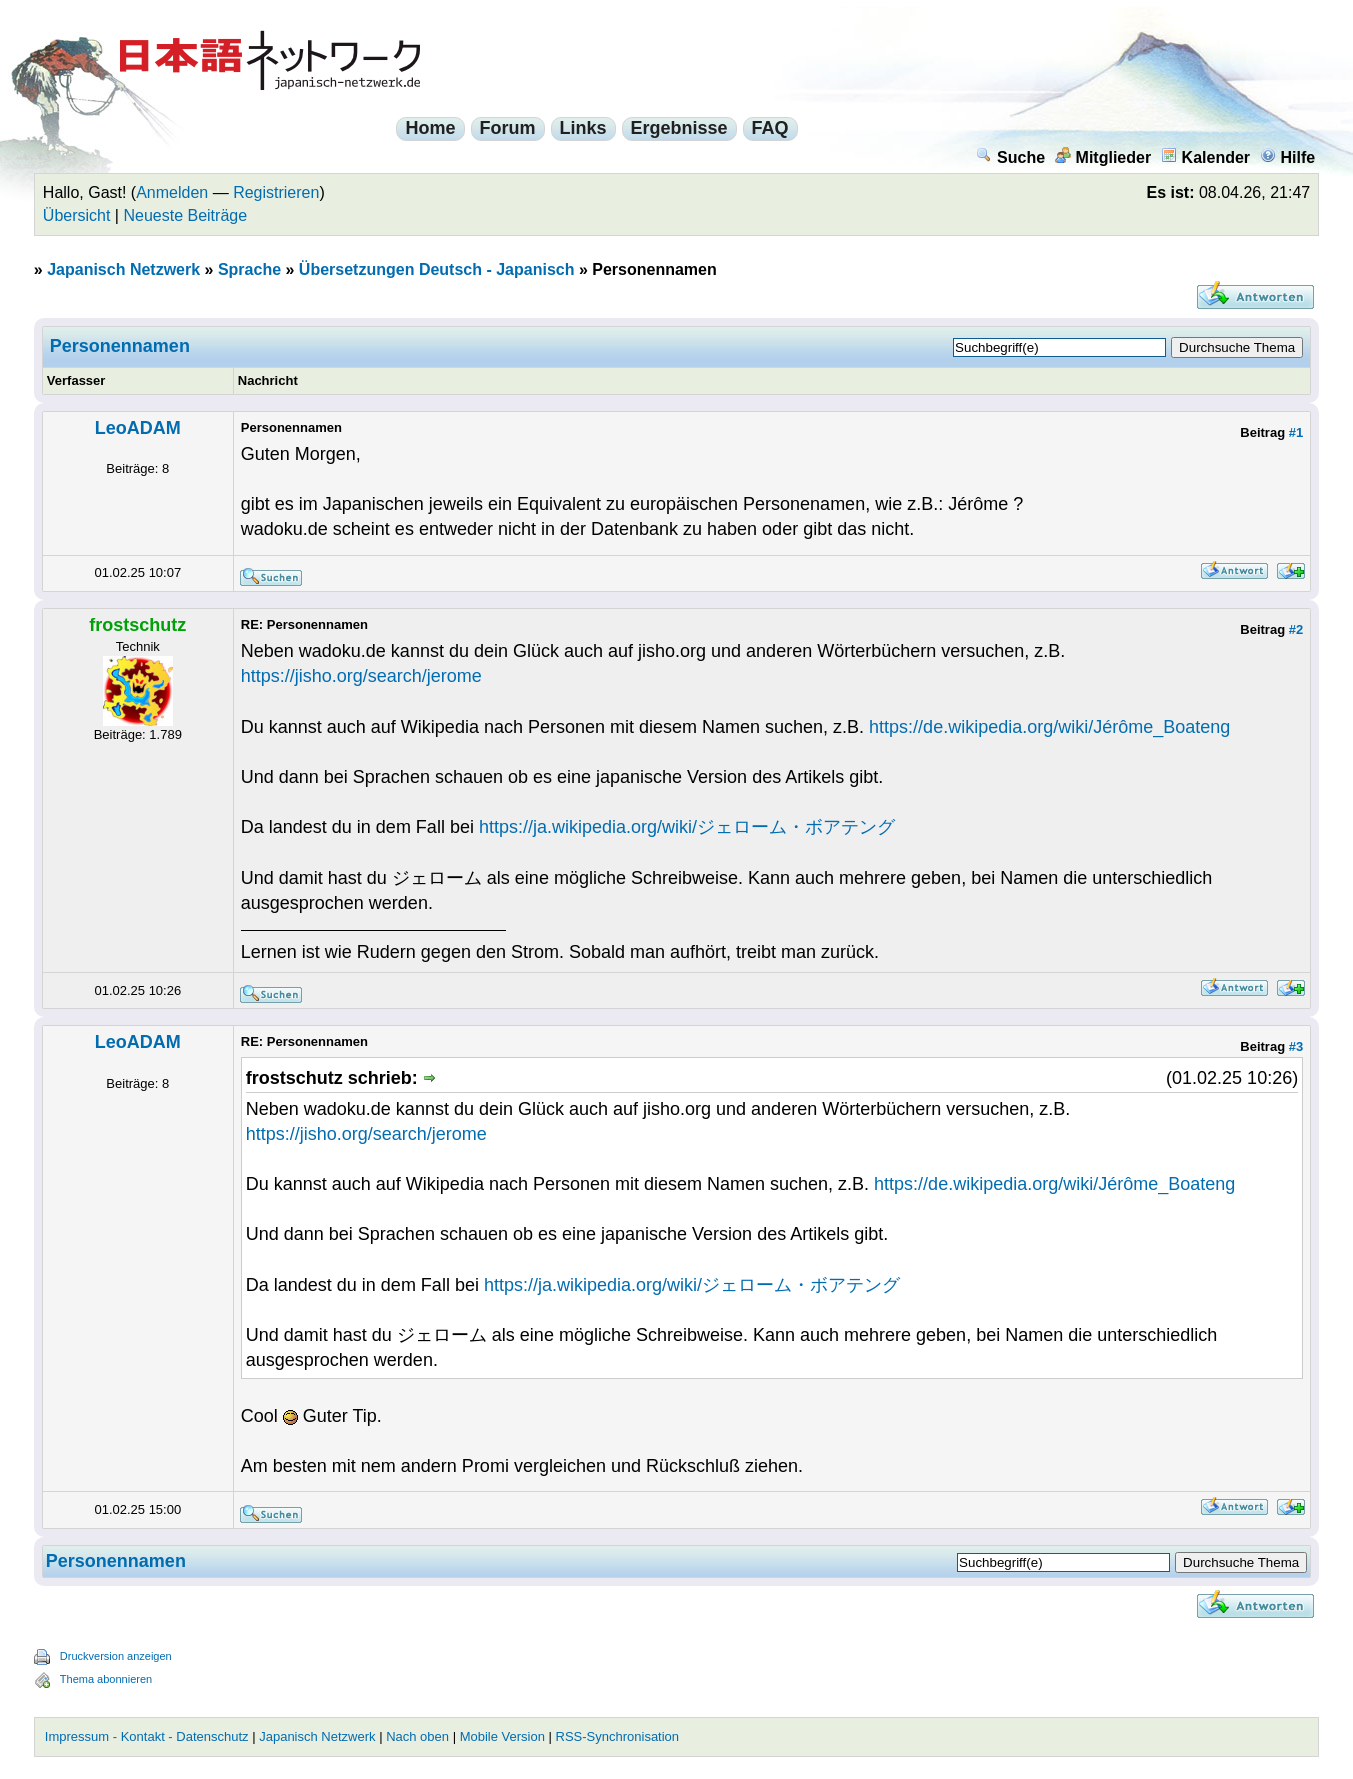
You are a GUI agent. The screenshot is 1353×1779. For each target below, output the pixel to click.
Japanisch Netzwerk (123, 269)
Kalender (1205, 157)
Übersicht (77, 215)
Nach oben (417, 1736)
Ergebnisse (679, 128)
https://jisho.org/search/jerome (361, 676)
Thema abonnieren (106, 1679)
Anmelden (172, 192)
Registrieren (276, 192)
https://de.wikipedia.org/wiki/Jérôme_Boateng (1049, 727)
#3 (1296, 1046)
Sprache (249, 269)
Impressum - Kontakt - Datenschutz (147, 1736)
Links (583, 128)
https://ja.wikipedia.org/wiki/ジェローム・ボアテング (687, 827)
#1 (1296, 432)
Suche (1010, 157)
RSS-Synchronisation (618, 1736)
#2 (1296, 629)
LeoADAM (138, 428)
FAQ (770, 128)
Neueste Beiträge (185, 215)
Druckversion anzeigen (116, 1656)
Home (430, 128)
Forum (508, 128)
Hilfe (1288, 157)
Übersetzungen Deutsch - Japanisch (437, 269)
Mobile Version (502, 1736)
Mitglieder (1103, 157)
